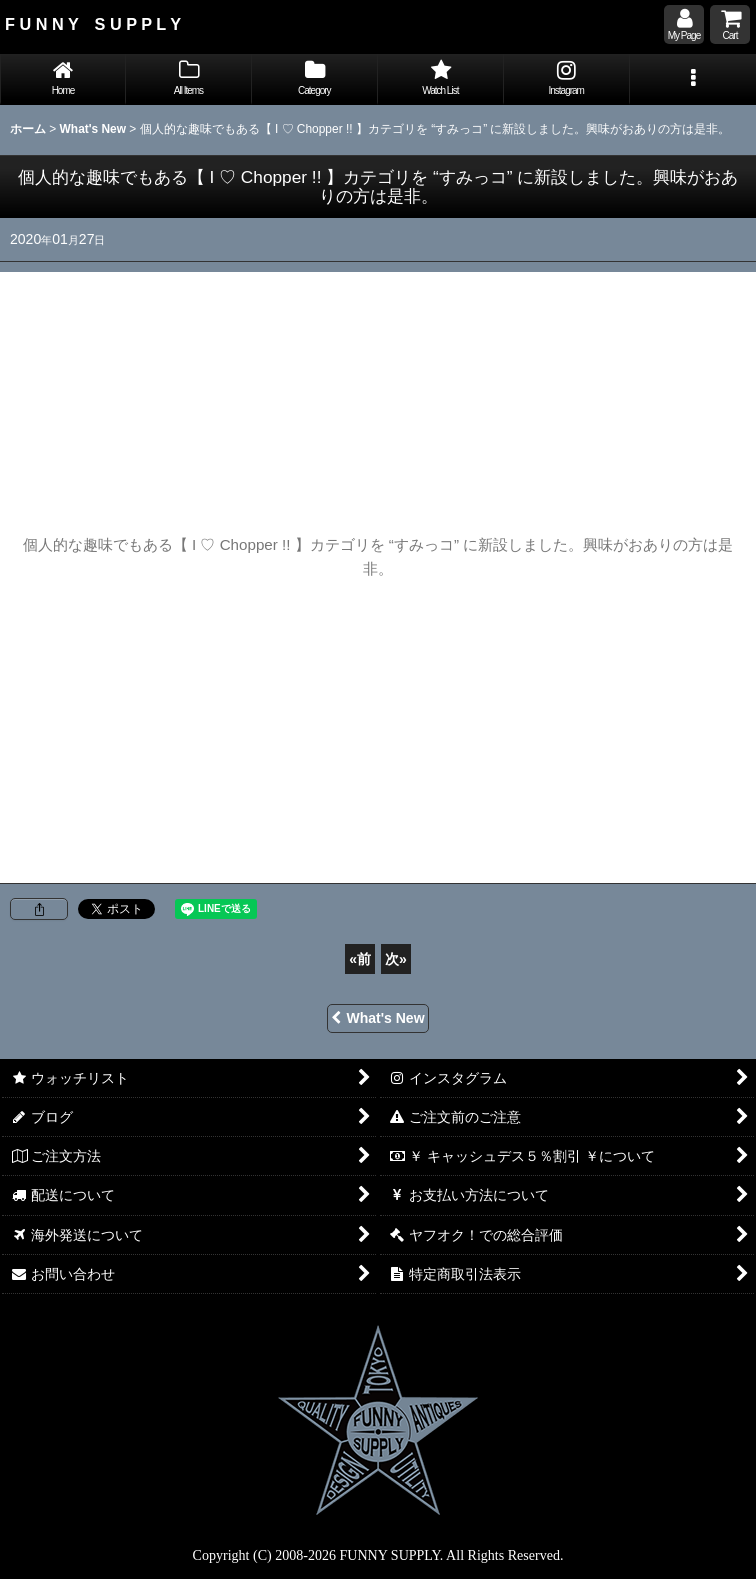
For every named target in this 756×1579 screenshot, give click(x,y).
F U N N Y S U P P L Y (93, 24)
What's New (377, 1018)
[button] (693, 79)
